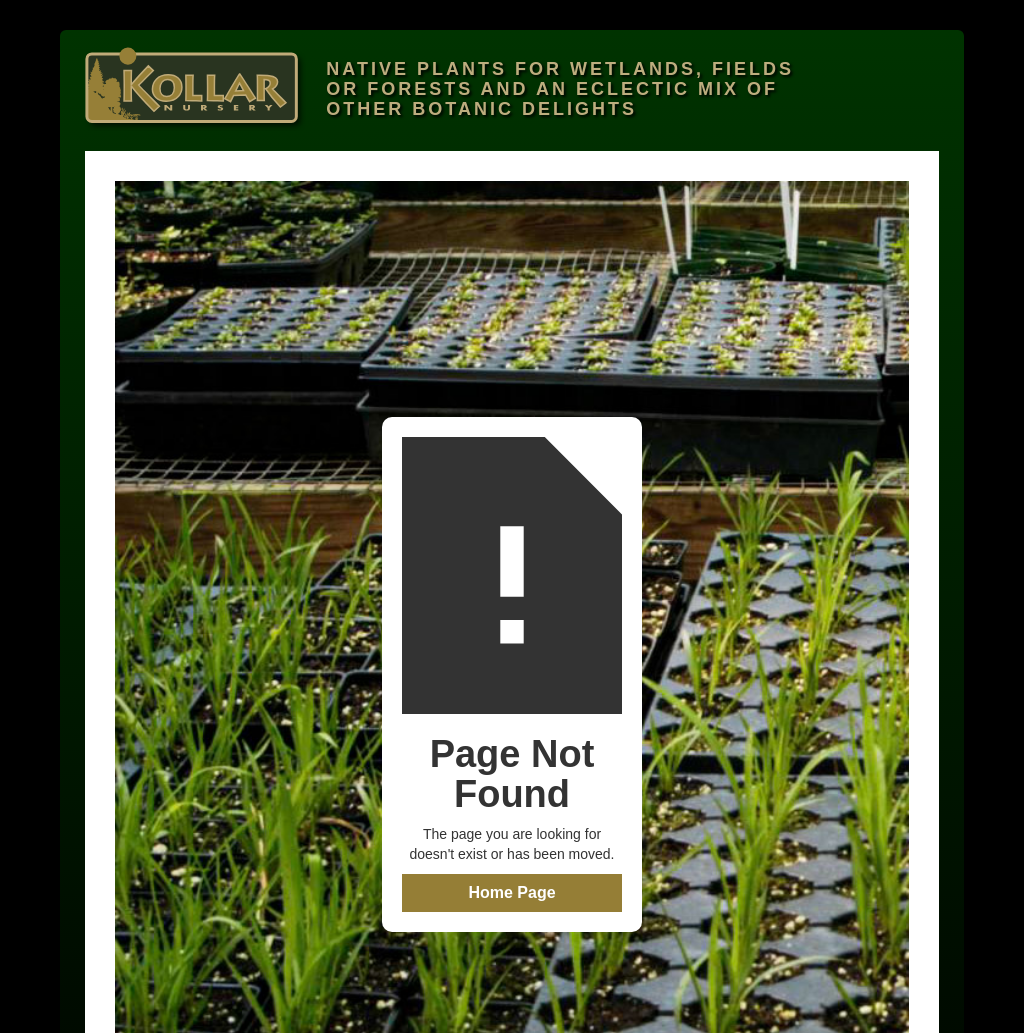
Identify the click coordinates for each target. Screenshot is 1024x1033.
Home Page (511, 892)
